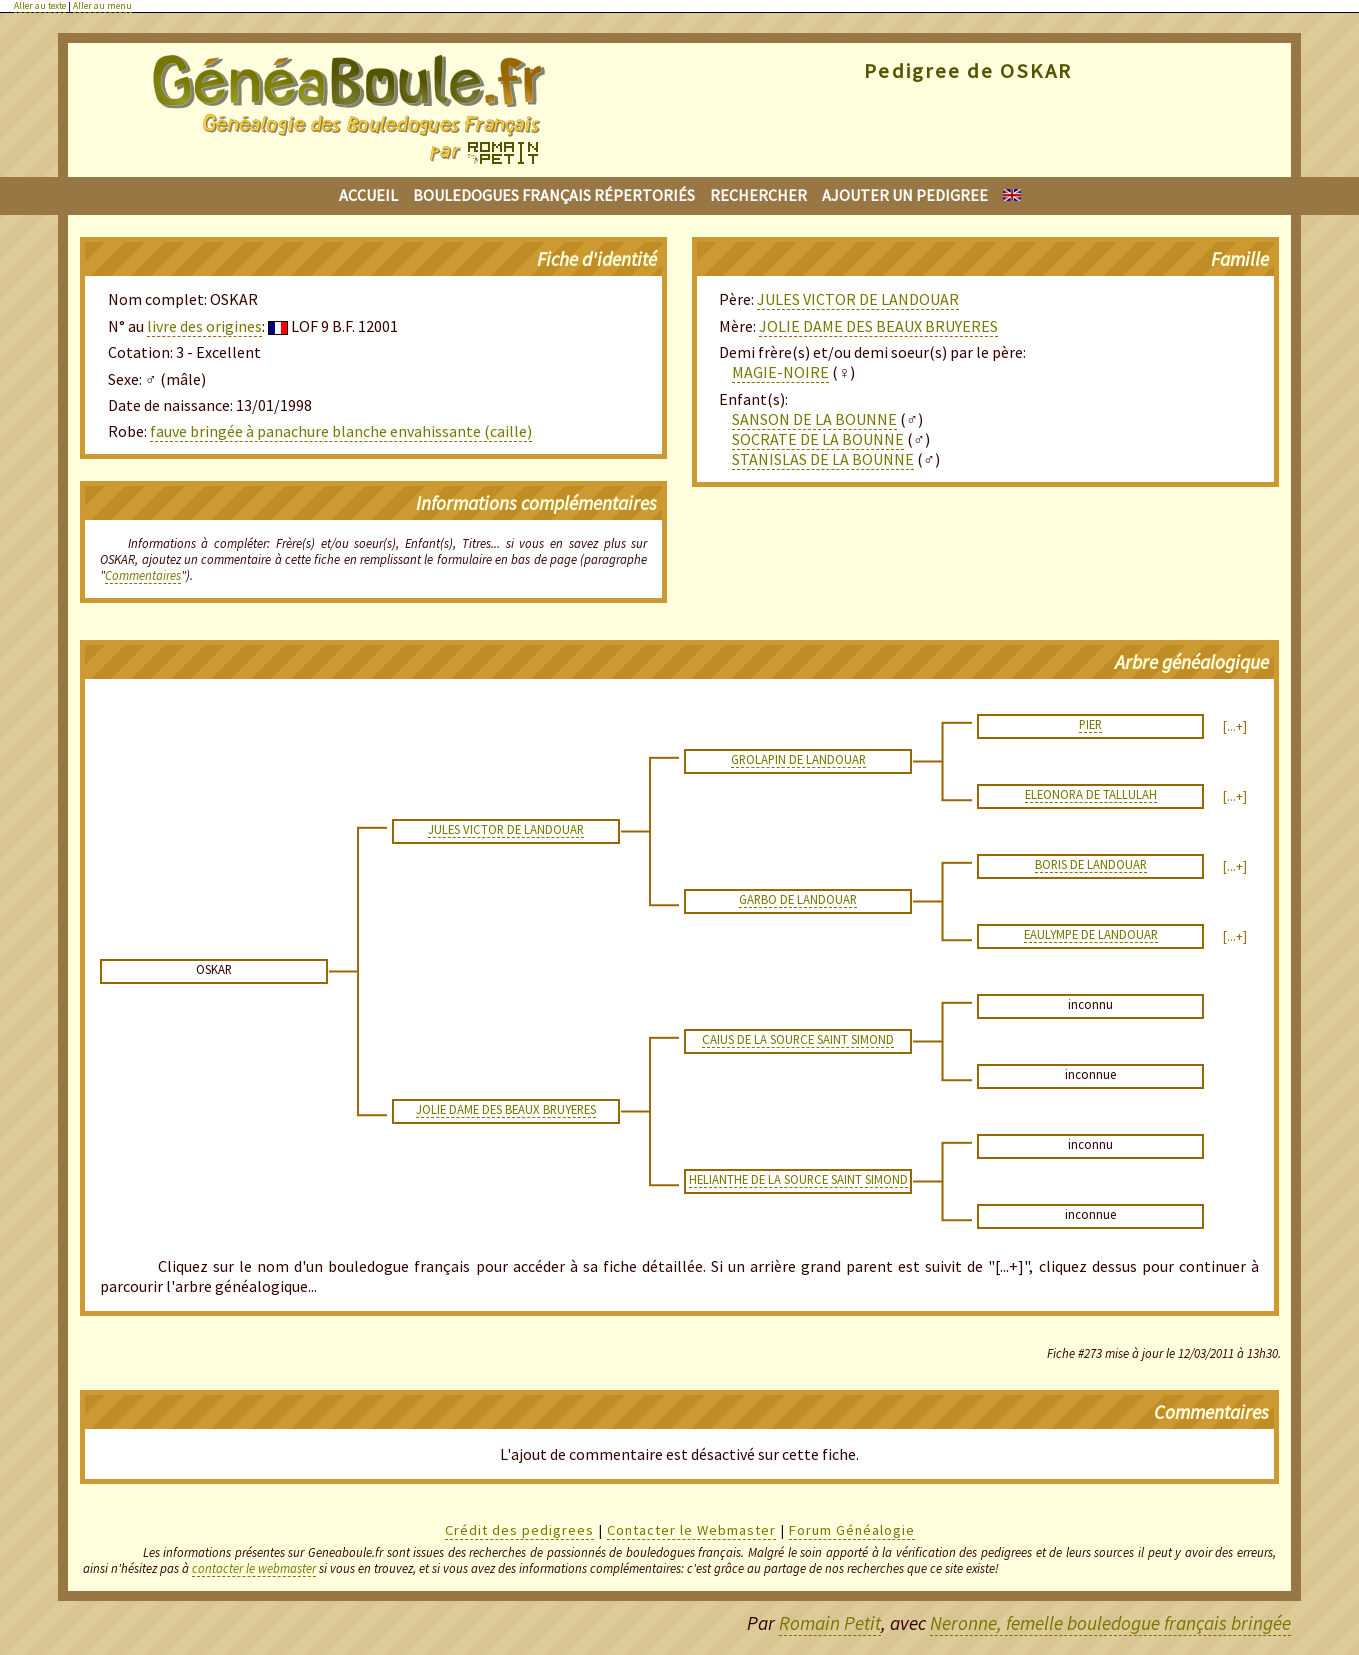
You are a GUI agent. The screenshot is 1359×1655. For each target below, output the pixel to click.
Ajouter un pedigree (905, 195)
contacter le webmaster (254, 1568)
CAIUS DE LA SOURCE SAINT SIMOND (798, 1039)
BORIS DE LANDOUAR (1091, 864)
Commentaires (143, 575)
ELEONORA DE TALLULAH (1091, 794)
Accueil (368, 195)
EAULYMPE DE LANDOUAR (1091, 934)
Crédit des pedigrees (519, 1530)
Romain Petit (830, 1623)
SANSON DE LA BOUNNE (814, 419)
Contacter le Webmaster (691, 1530)
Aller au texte (40, 6)
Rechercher (758, 195)
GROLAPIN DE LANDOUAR (798, 759)
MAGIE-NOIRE (780, 372)
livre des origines (204, 326)
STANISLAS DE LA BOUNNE (823, 459)
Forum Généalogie (852, 1530)
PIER (1090, 724)
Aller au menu (102, 6)
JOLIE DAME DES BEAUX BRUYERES (878, 326)
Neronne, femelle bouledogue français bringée (1110, 1623)
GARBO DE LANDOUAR (798, 899)
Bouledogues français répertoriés (554, 195)
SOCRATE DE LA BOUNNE (818, 439)
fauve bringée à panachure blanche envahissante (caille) (341, 431)
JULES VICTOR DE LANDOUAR (858, 299)
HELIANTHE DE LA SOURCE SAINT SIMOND (798, 1179)
